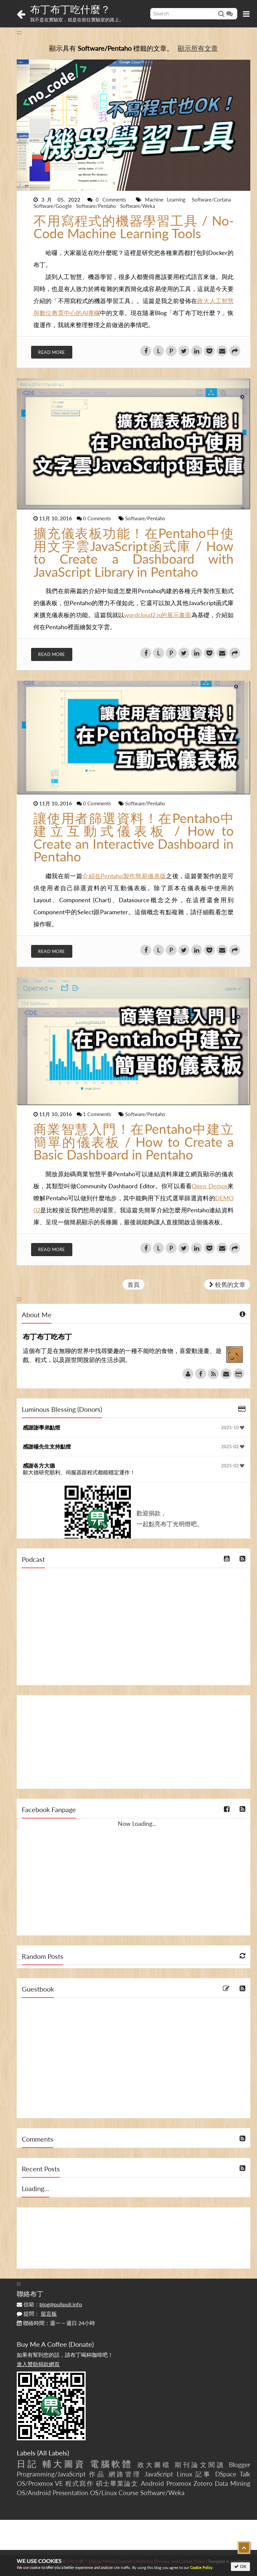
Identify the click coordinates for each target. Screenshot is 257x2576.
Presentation (70, 2492)
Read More (51, 352)
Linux (184, 2474)
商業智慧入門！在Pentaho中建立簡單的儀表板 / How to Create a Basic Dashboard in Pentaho (133, 1141)
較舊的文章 (227, 1284)
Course (128, 2492)
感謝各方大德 (39, 1465)
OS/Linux (103, 2492)
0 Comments (113, 199)
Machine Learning (167, 199)
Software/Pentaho (96, 206)
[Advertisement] (133, 1742)
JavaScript (159, 2474)
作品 (97, 2474)
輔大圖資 (63, 2464)
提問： (37, 2313)
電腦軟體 (111, 2464)
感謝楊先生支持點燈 (47, 1446)
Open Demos (209, 1186)
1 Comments (97, 1114)
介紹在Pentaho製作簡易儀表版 (124, 875)
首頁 (133, 1284)
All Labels (53, 2453)
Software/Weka (137, 206)
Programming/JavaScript (51, 2474)
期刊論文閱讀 (200, 2464)
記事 (203, 2474)
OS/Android (34, 2492)
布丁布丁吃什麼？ (70, 9)
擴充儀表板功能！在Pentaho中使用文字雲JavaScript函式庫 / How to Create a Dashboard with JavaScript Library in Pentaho (133, 552)
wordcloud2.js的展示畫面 (157, 615)
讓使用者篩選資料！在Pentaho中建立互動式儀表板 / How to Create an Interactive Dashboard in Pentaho (133, 837)
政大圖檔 (154, 2464)
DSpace (225, 2474)
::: (19, 31)
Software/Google (53, 206)
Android (152, 2483)
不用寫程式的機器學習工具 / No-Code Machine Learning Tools (133, 227)
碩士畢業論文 (117, 2483)
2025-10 (232, 1427)
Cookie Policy (201, 2567)
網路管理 (125, 2474)
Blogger (239, 2464)
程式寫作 (79, 2483)
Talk (245, 2474)
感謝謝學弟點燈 (41, 1427)
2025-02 (232, 1446)
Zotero (202, 2483)
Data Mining (232, 2483)
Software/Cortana (211, 199)
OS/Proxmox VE (40, 2483)
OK (240, 2566)
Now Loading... (137, 1823)
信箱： (49, 2304)
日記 (27, 2464)
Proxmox (178, 2483)
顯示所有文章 (198, 48)
